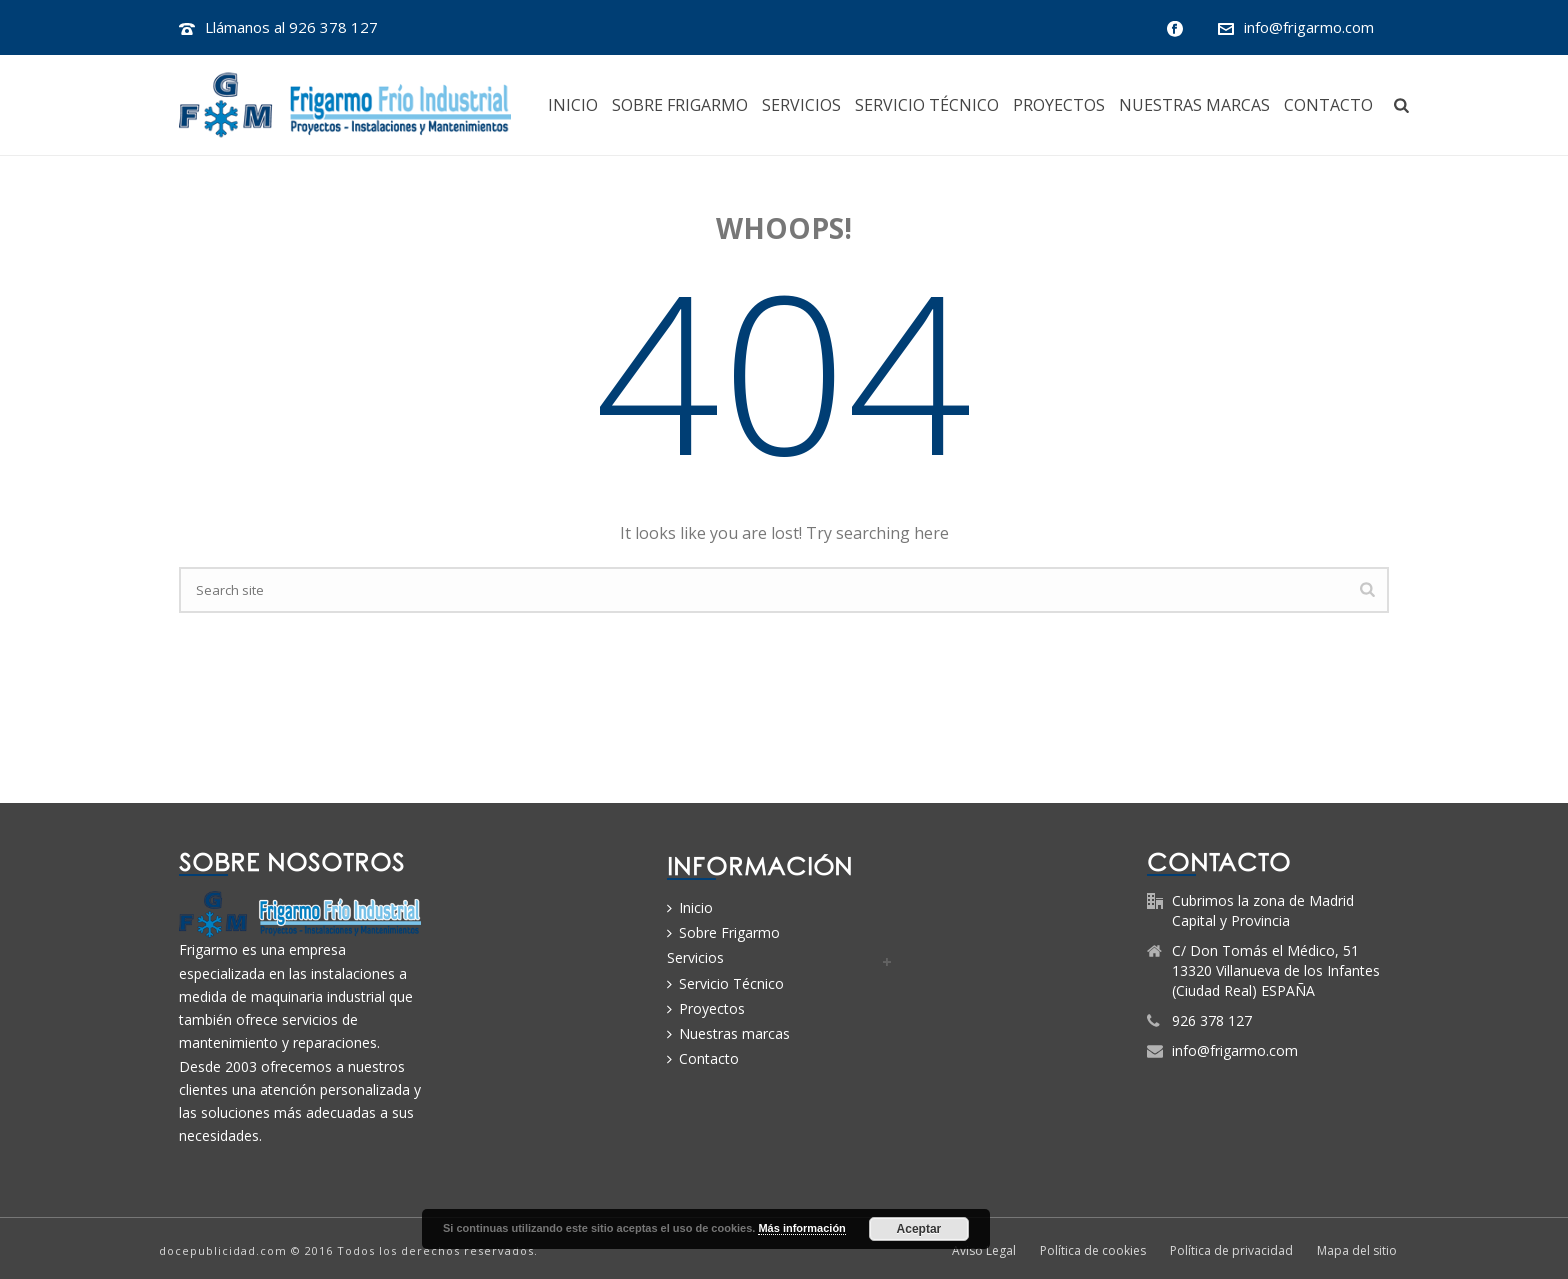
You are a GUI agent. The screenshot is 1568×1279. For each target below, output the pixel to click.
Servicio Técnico (927, 105)
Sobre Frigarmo (680, 105)
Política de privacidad (1231, 1251)
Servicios (801, 105)
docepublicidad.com (223, 1250)
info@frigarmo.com (1309, 27)
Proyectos (1059, 105)
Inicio (573, 105)
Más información (801, 1228)
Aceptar (919, 1229)
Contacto (1328, 105)
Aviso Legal (984, 1251)
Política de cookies (1093, 1251)
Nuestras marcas (1194, 105)
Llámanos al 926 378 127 (291, 27)
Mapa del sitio (1357, 1251)
